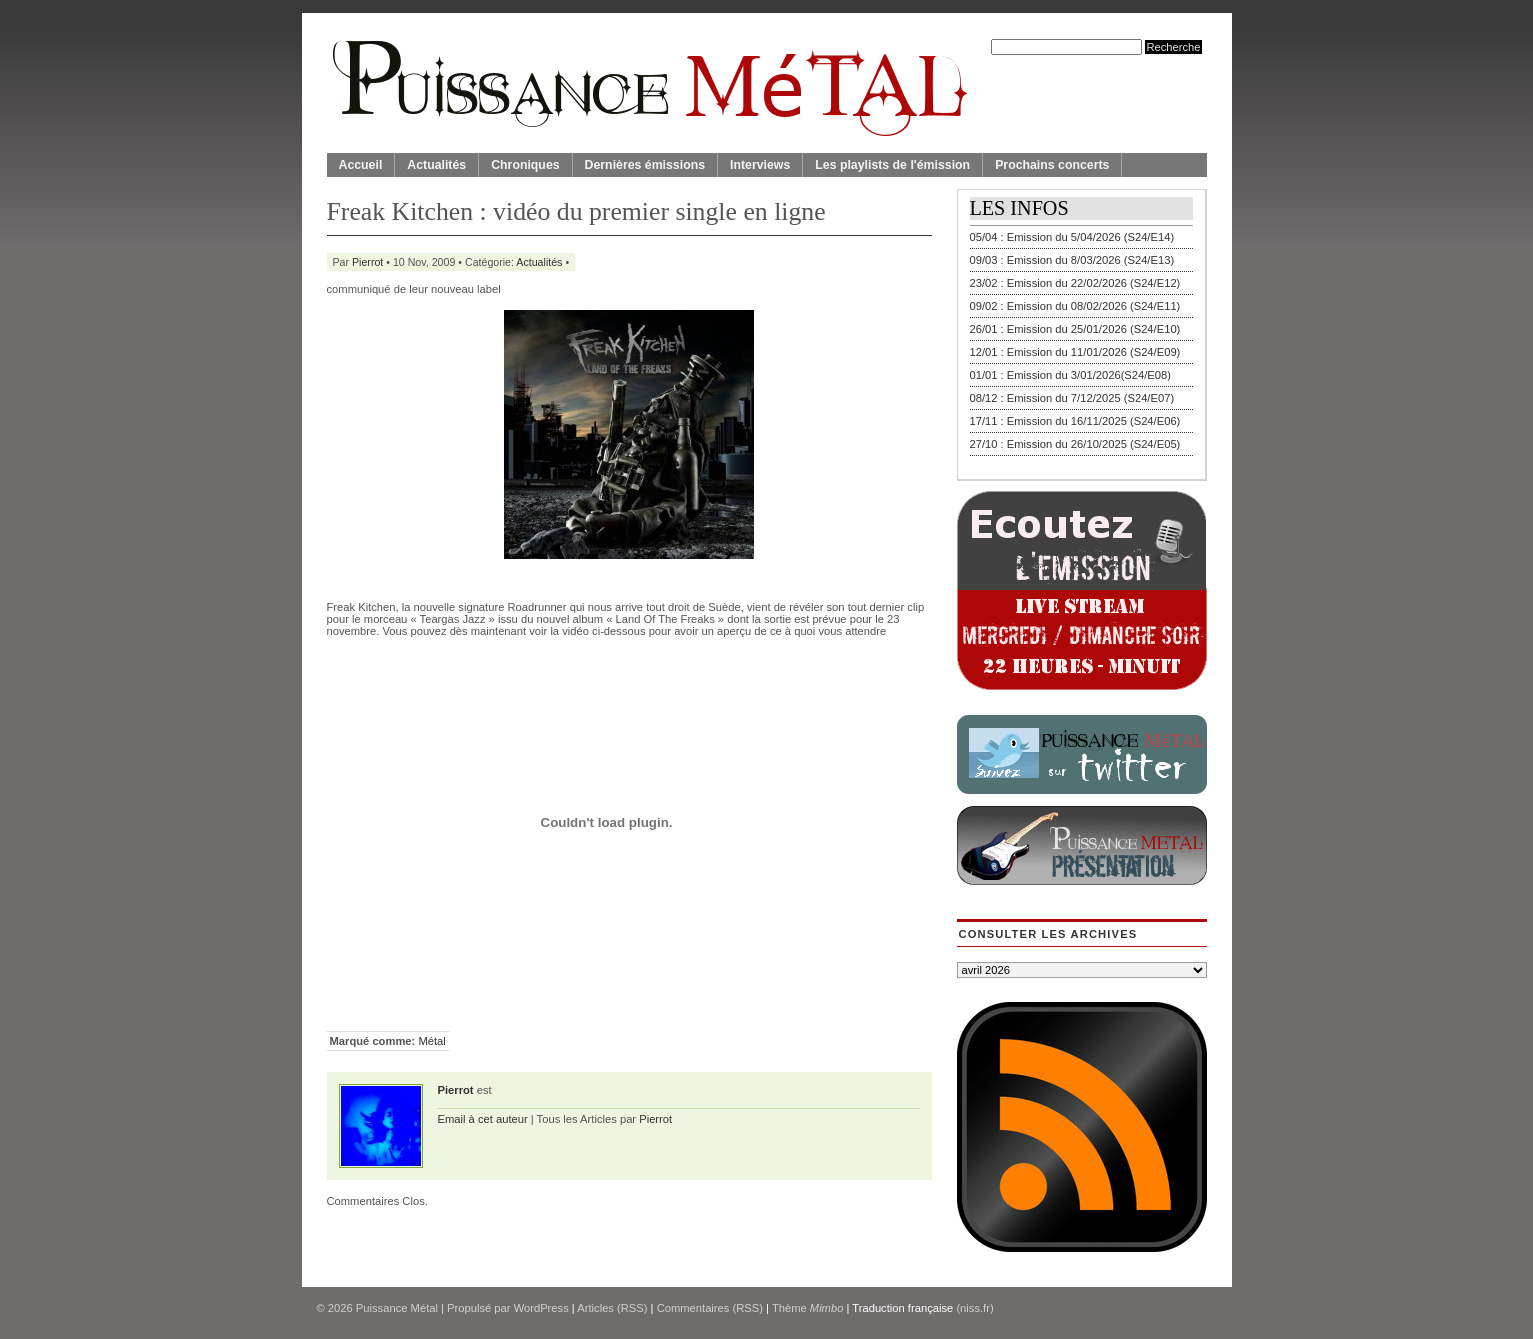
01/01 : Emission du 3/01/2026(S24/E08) (1071, 375)
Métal (431, 1041)
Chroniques (525, 165)
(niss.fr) (974, 1308)
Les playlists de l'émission (892, 165)
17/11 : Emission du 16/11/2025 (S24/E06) (1075, 421)
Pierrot (367, 262)
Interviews (760, 165)
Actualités (436, 165)
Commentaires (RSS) (710, 1308)
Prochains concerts (1052, 165)
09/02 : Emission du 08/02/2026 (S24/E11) (1075, 306)
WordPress (541, 1308)
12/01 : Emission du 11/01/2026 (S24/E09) (1075, 352)
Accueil (361, 165)
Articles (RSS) (612, 1308)
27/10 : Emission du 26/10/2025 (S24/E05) (1075, 444)
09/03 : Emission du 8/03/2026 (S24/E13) (1072, 260)
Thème (808, 1308)
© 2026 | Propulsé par (415, 1308)
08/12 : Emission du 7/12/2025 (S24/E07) (1072, 398)
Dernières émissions (645, 165)
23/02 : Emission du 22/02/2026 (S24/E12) (1075, 283)
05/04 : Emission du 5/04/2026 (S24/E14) (1072, 237)
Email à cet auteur (483, 1119)
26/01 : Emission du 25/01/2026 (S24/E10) (1075, 329)
